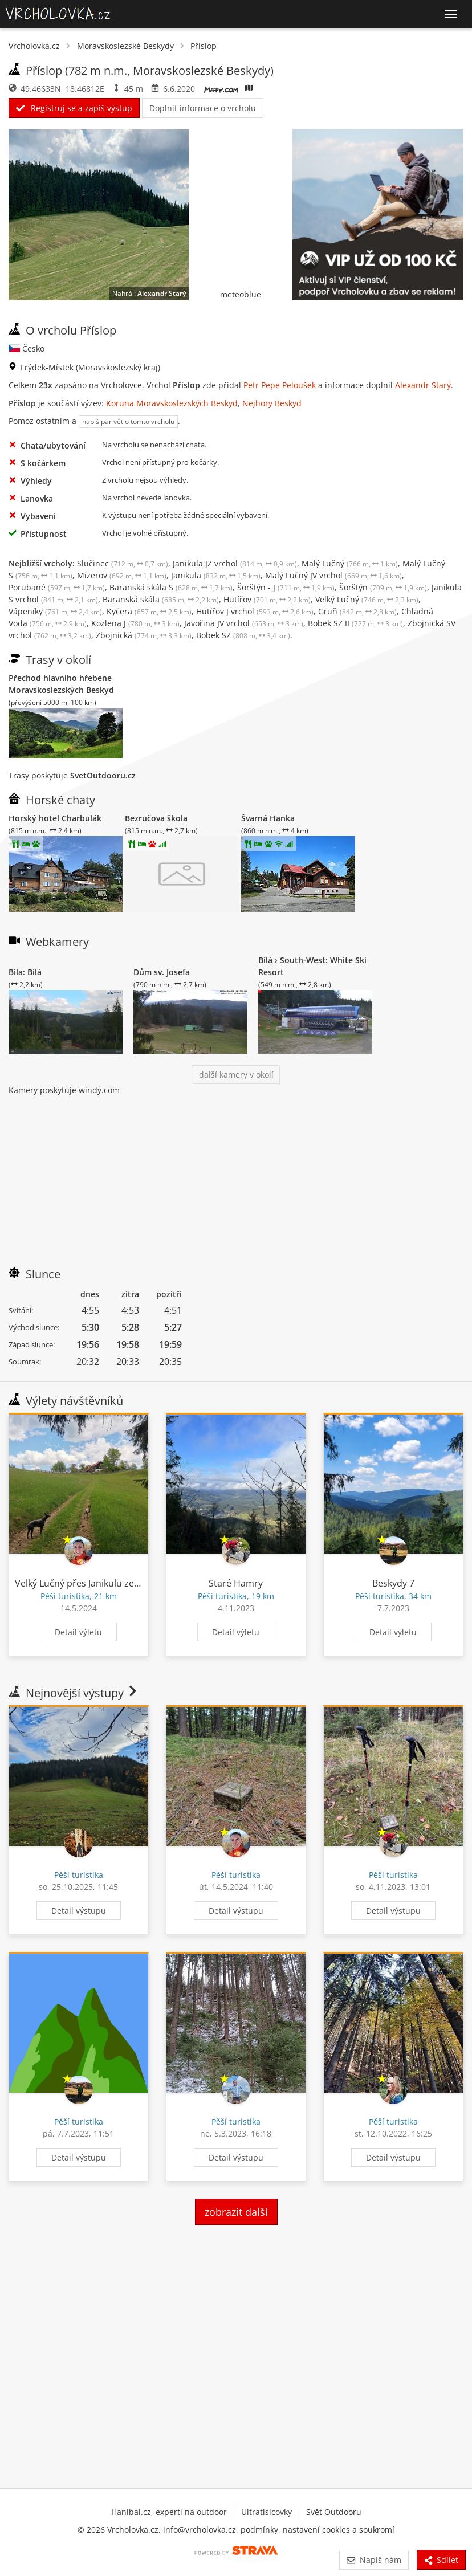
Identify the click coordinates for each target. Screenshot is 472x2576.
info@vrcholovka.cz (199, 2529)
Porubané (57, 587)
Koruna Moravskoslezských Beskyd (172, 403)
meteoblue (240, 294)
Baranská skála (161, 599)
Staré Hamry (236, 1583)
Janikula (216, 575)
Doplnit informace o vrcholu (202, 108)
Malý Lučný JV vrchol (333, 575)
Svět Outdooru (333, 2511)
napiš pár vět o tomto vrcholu (128, 421)
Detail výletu (78, 1632)
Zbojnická (144, 635)
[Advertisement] (236, 1176)
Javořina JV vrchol (243, 623)
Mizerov (121, 575)
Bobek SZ (243, 635)
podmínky (259, 2529)
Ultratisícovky (266, 2511)
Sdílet (441, 2559)
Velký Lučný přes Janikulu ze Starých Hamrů (108, 1583)
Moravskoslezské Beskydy (125, 45)
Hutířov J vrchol (255, 611)
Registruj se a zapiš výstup (74, 108)
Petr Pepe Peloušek (279, 385)
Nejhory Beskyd (272, 403)
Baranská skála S (171, 587)
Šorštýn (383, 587)
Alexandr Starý (161, 293)
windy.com (99, 1090)
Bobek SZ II (355, 623)
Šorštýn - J (286, 587)
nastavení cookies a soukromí (338, 2529)
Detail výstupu (78, 1910)
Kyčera (149, 611)
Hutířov (267, 599)
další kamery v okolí (236, 1074)
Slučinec (122, 563)
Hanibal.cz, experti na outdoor (169, 2511)
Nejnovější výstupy (74, 1693)
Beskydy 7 (393, 1583)
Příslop (203, 45)
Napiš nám (374, 2559)
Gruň (357, 611)
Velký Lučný (366, 599)
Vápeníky (55, 611)
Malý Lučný (350, 563)
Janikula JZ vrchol (235, 563)
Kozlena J (135, 623)
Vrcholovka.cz (34, 45)
